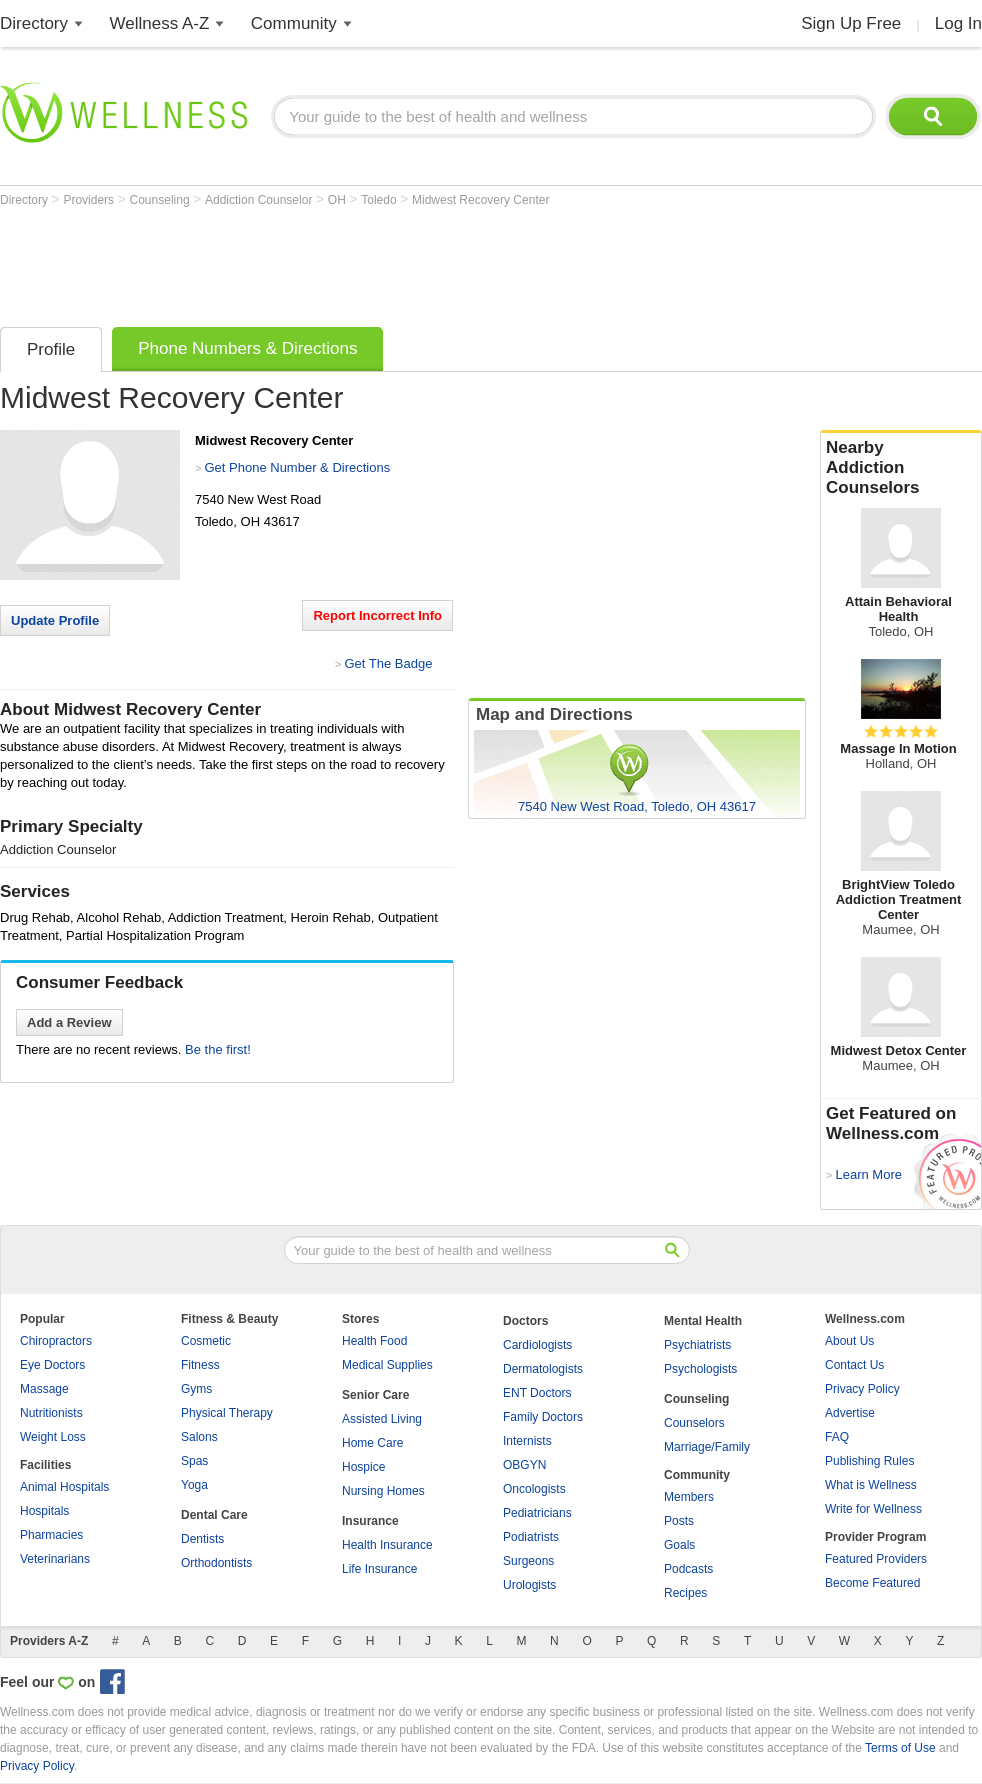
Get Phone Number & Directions (297, 467)
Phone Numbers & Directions (247, 348)
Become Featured (872, 1583)
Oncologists (534, 1489)
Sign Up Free (851, 23)
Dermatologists (543, 1369)
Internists (527, 1441)
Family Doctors (543, 1417)
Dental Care (214, 1515)
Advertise (850, 1413)
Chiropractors (56, 1341)
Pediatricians (537, 1513)
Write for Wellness (873, 1509)
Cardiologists (537, 1345)
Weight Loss (53, 1437)
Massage (44, 1389)
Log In (958, 23)
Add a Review (69, 1022)
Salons (199, 1437)
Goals (679, 1545)
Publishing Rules (869, 1461)
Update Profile (55, 620)
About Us (849, 1341)
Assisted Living (382, 1419)
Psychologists (700, 1369)
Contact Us (854, 1365)
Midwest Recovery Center (480, 200)
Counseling (161, 200)
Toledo (380, 200)
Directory (34, 23)
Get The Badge (388, 663)
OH (338, 200)
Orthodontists (216, 1563)
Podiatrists (531, 1537)
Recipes (685, 1593)
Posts (679, 1521)
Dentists (202, 1539)
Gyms (196, 1389)
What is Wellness (871, 1485)
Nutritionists (51, 1413)
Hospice (363, 1467)
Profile (51, 349)
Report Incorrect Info (377, 615)
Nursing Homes (383, 1491)
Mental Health (703, 1321)
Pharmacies (51, 1535)
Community (294, 23)
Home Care (372, 1443)
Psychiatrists (697, 1345)
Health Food (374, 1341)
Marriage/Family (707, 1447)
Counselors (694, 1423)
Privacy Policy (862, 1389)
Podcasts (688, 1569)
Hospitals (44, 1511)
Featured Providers (876, 1559)
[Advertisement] (364, 262)
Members (689, 1497)
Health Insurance (387, 1545)
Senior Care (375, 1395)
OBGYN (524, 1465)
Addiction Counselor (260, 200)
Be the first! (218, 1049)
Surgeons (528, 1561)
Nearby (901, 468)
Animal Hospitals (64, 1487)
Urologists (529, 1585)
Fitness (200, 1365)
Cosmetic (206, 1341)
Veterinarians (55, 1559)
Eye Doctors (52, 1365)
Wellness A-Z (160, 23)
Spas (194, 1461)
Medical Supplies (387, 1365)
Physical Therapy (227, 1413)
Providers (90, 200)
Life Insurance (379, 1569)
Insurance (370, 1521)
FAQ (837, 1437)
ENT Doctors (537, 1393)
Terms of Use (900, 1748)
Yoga (194, 1485)
